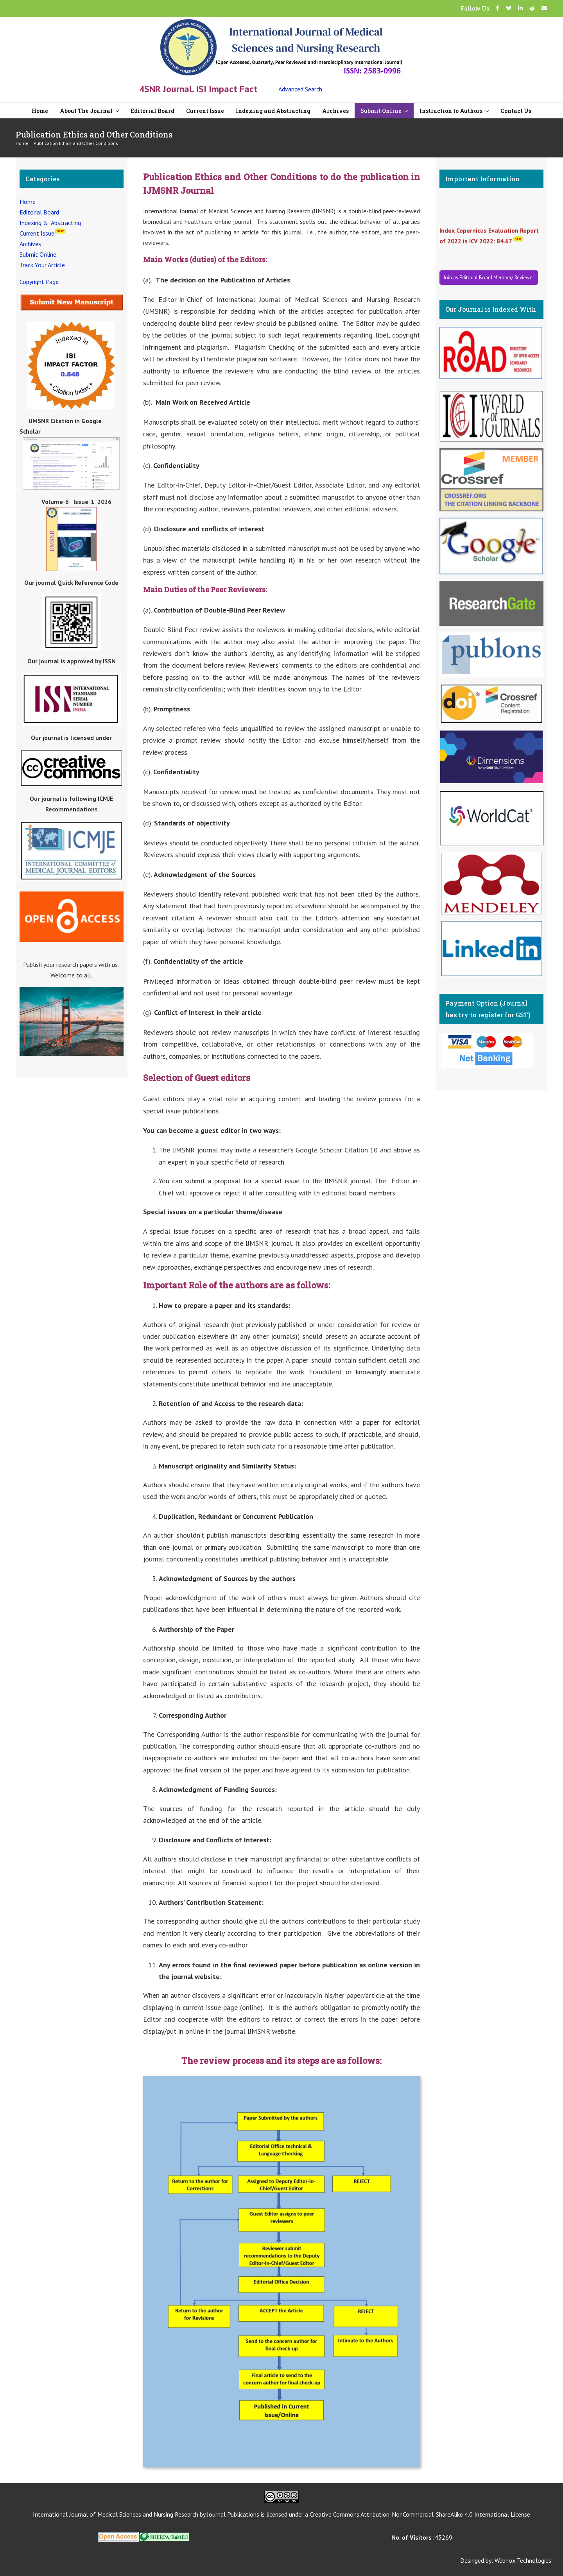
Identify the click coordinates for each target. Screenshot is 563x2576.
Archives (30, 244)
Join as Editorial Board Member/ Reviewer (488, 277)
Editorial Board (39, 212)
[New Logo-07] (281, 22)
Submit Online (38, 254)
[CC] (281, 2494)
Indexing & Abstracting (50, 223)
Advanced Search (300, 89)
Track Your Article (42, 265)
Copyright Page (39, 282)
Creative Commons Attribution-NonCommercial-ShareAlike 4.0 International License (420, 2514)
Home (28, 201)
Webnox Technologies (523, 2560)
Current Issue (37, 233)
